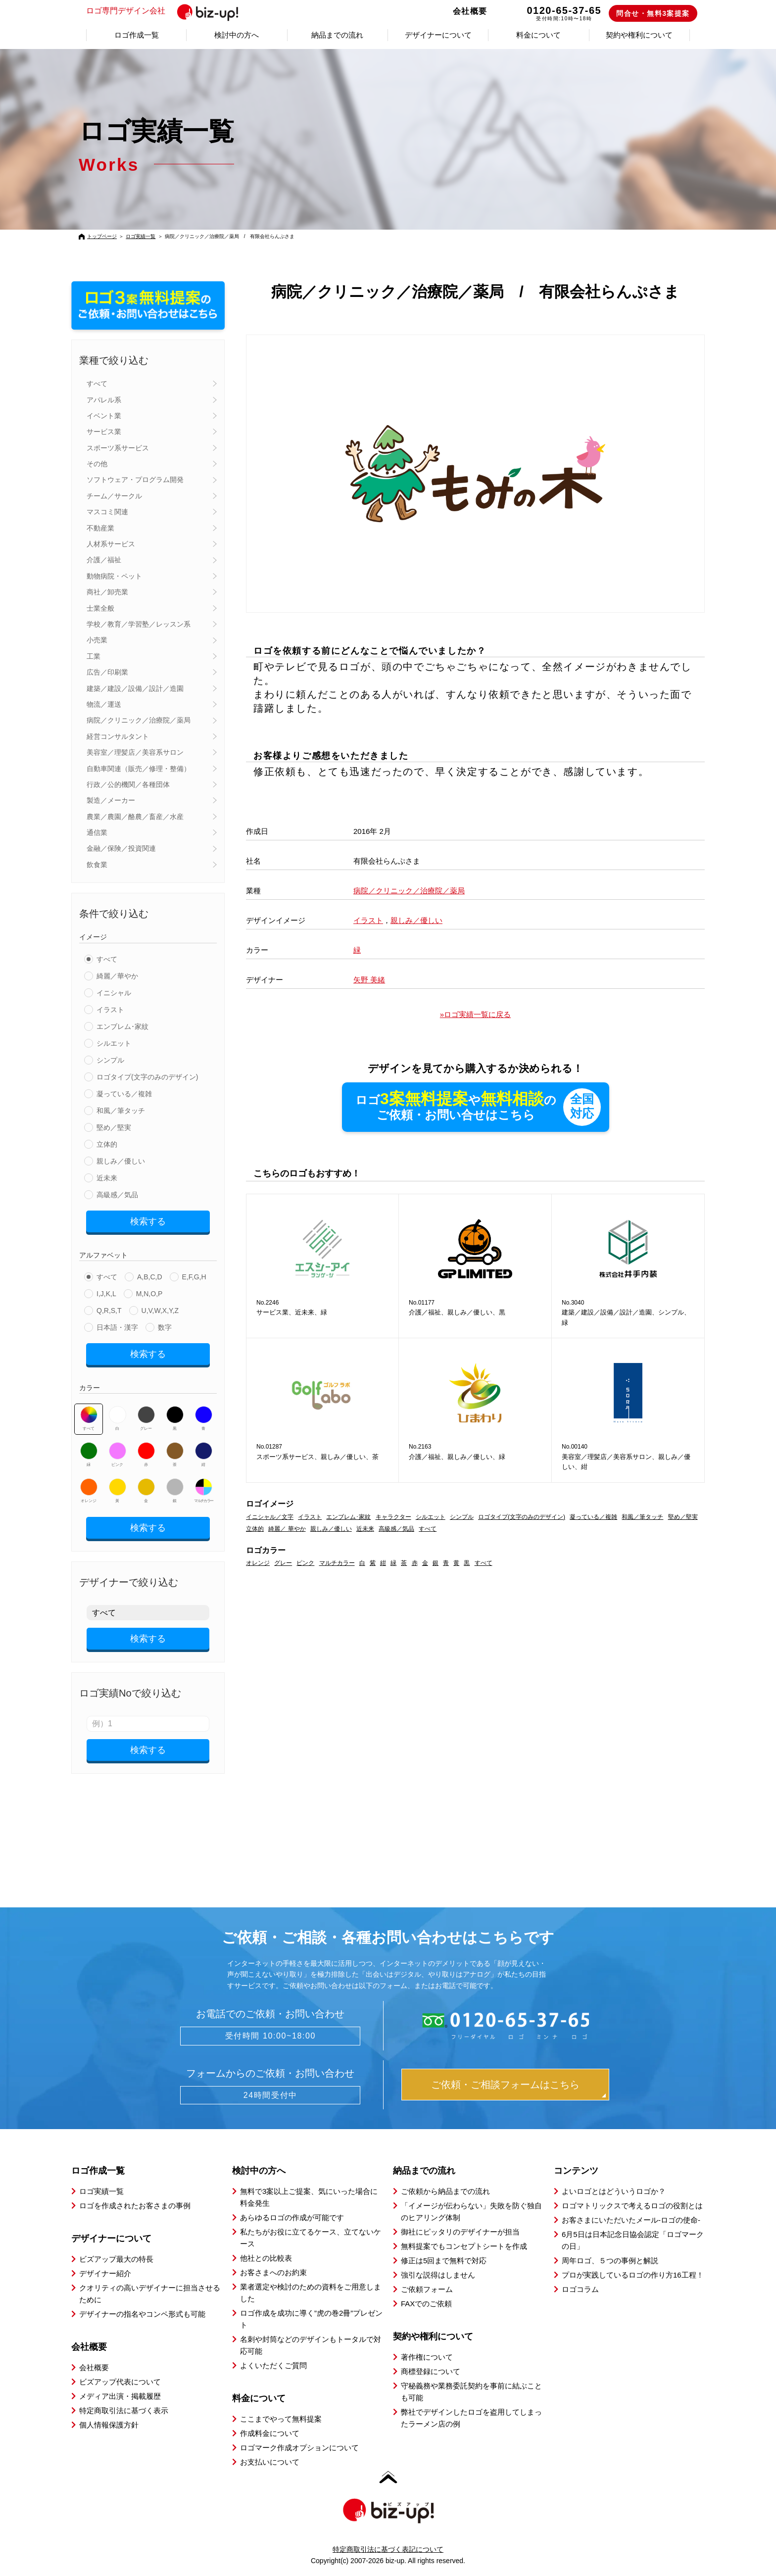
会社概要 (470, 11)
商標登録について (430, 2371)
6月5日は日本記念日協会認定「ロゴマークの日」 (633, 2240)
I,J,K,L (106, 1294)
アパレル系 (104, 400)
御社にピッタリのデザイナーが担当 (460, 2232)
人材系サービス (111, 544)
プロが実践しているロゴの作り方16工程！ (633, 2275)
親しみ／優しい (121, 1161)
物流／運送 (104, 704)
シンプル (110, 1060)
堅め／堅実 (114, 1127)
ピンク (117, 1454)
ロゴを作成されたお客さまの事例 (135, 2205)
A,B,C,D (149, 1277)
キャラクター (393, 1516)
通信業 (97, 832)
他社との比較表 (266, 2258)
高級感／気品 (117, 1195)
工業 (93, 656)
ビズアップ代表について (120, 2382)
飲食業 (97, 865)
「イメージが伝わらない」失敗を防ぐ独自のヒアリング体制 (471, 2211)
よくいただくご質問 (273, 2365)
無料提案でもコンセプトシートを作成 (464, 2246)
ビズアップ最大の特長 (116, 2259)
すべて (97, 384)
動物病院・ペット (114, 576)
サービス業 (104, 432)
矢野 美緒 (369, 979)
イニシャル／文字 (269, 1516)
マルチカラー (203, 1490)
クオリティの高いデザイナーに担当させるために (149, 2294)
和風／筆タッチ (121, 1111)
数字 (165, 1327)
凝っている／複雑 (124, 1094)
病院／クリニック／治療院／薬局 (139, 720)
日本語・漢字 (117, 1327)
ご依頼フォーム (427, 2289)
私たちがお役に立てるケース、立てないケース (310, 2238)
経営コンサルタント (118, 736)
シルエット (114, 1043)
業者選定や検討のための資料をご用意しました (310, 2293)
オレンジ (88, 1490)
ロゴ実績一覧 (140, 236)
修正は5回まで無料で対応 (443, 2260)
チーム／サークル (114, 496)
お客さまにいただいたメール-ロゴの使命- (631, 2220)
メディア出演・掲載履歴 (120, 2396)
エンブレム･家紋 (122, 1026)
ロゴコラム (580, 2289)
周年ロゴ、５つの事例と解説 (610, 2260)
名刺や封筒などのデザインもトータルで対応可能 (310, 2345)
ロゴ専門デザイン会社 (166, 11)
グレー (146, 1418)
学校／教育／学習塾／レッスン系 (139, 624)
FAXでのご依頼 (426, 2303)
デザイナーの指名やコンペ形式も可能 (142, 2314)
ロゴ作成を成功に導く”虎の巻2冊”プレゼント (311, 2319)
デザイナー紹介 (105, 2273)
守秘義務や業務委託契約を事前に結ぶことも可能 (471, 2392)
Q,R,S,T (109, 1310)
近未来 (107, 1178)
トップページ (102, 236)
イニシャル (114, 993)
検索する (148, 1221)
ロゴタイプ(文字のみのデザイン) (147, 1077)
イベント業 (104, 416)
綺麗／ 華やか (286, 1528)
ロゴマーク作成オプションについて (299, 2447)
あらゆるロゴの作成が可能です (292, 2217)
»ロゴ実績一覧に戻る (475, 1014)
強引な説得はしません (438, 2275)
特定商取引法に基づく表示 (123, 2410)
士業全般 (100, 608)
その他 (97, 464)
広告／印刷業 (107, 672)
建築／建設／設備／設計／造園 (135, 688)
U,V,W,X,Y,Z (160, 1310)
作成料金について (269, 2433)
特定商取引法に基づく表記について (388, 2549)
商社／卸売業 (107, 592)
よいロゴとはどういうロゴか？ (614, 2191)
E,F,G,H (194, 1277)
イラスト (110, 1010)
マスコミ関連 (107, 512)
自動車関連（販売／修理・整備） (139, 769)
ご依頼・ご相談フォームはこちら (505, 2084)
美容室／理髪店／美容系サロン (135, 752)
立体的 (107, 1144)
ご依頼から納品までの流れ (445, 2191)
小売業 (97, 640)
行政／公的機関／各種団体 (128, 784)
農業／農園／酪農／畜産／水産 (135, 817)
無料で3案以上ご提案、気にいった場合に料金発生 (309, 2197)
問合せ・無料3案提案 (653, 13)
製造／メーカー (111, 800)
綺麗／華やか (117, 976)
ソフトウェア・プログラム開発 (135, 480)
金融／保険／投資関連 (121, 848)
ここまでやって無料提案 (281, 2419)
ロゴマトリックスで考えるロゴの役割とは (632, 2205)
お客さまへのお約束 (273, 2272)
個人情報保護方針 (109, 2425)
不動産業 (100, 528)
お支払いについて (269, 2462)
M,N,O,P (149, 1294)
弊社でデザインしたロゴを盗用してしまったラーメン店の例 (471, 2418)
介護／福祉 (104, 560)
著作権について (427, 2357)
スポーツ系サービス (118, 448)
